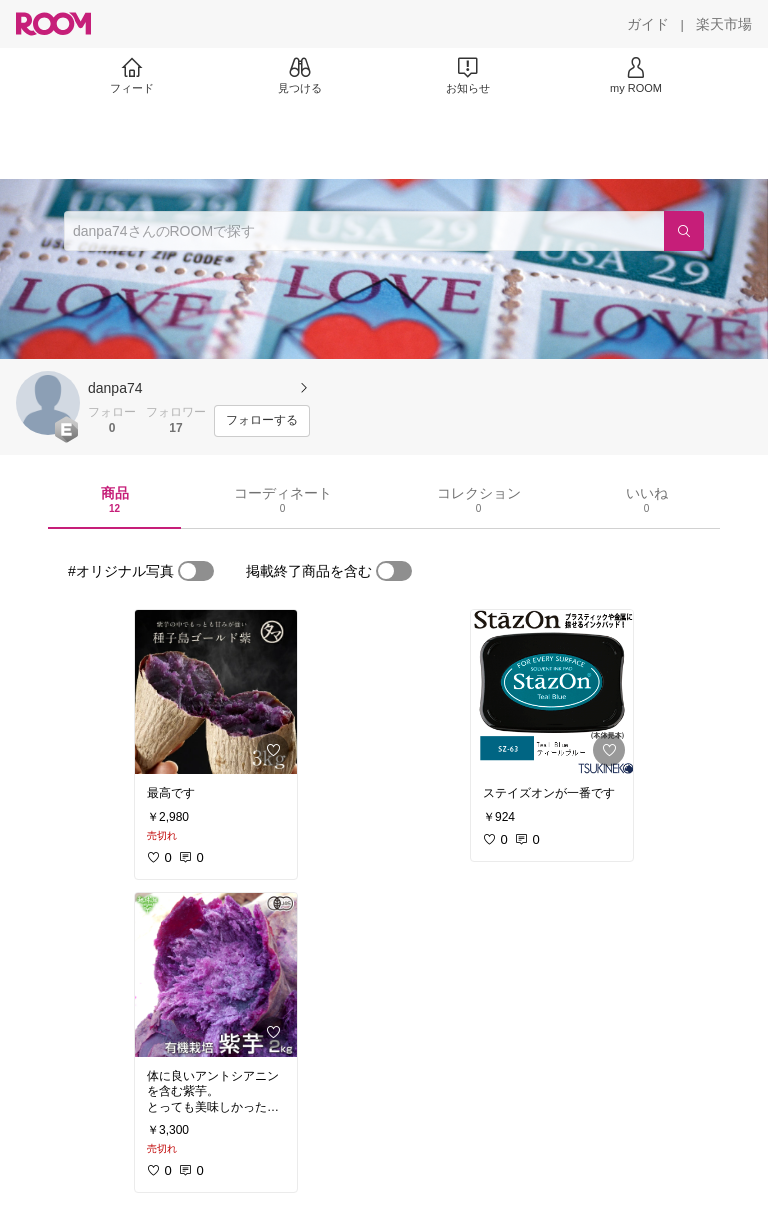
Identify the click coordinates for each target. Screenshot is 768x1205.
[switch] (196, 571)
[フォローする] (262, 421)
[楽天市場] (724, 24)
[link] (216, 692)
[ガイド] (648, 24)
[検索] (684, 231)
